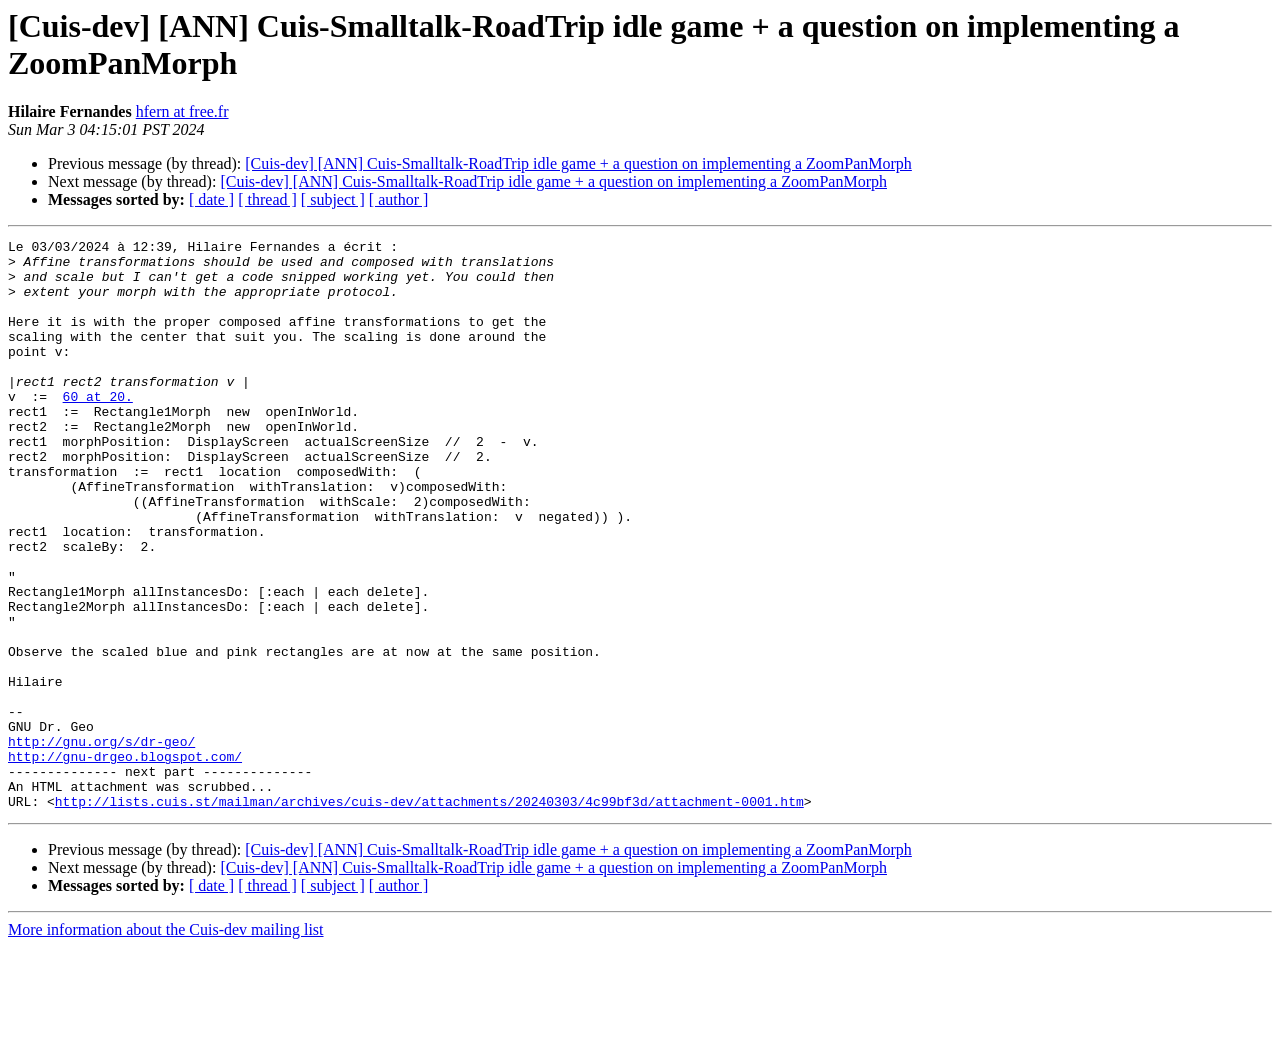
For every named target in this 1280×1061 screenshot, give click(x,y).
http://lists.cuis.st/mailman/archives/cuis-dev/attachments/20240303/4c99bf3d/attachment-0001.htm (429, 915)
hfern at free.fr (182, 111)
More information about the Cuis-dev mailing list (166, 1043)
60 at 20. (98, 429)
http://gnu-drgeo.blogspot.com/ (125, 861)
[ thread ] (267, 199)
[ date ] (211, 199)
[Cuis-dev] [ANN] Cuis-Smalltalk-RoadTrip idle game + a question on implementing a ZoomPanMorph (578, 163)
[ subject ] (333, 199)
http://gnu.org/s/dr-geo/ (101, 843)
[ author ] (399, 199)
